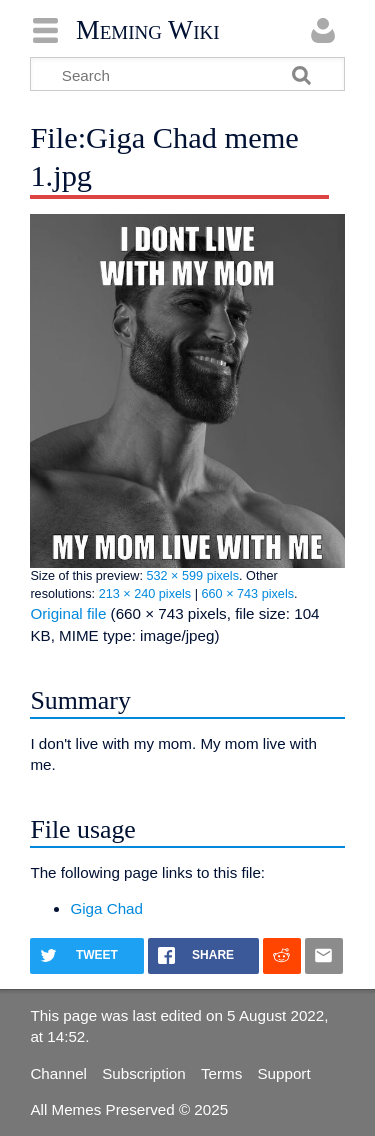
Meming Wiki (148, 30)
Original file (68, 613)
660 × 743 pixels (248, 594)
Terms (221, 1073)
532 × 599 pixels (192, 576)
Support (283, 1073)
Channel (58, 1073)
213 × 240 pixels (145, 594)
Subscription (144, 1073)
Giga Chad (106, 908)
